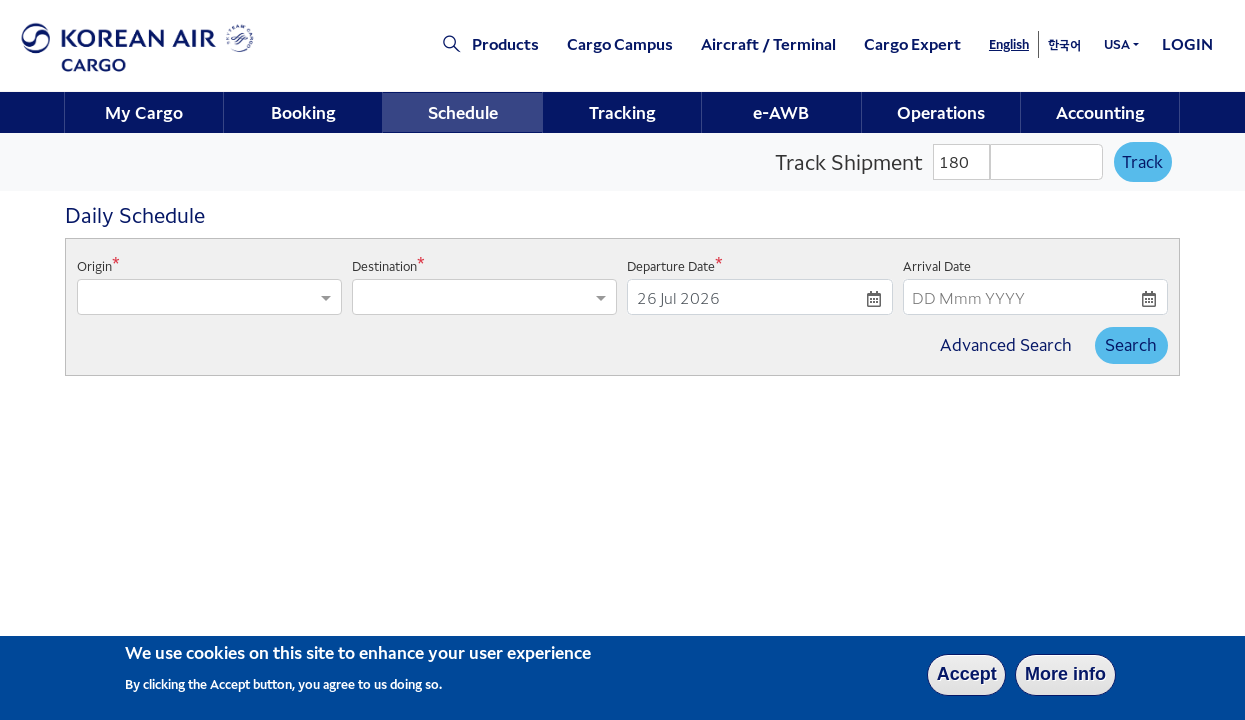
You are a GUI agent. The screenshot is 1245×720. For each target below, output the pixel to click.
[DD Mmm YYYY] (759, 297)
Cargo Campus (620, 43)
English (1009, 43)
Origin (94, 266)
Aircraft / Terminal (768, 43)
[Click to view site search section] (442, 45)
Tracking (622, 112)
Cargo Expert (912, 43)
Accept (967, 679)
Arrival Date (937, 266)
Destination (384, 266)
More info (1065, 679)
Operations (941, 112)
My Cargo (144, 112)
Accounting (1100, 112)
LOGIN (1187, 43)
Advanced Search (1006, 344)
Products (505, 43)
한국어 (1064, 44)
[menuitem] (144, 112)
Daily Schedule (135, 214)
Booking (303, 112)
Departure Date (671, 266)
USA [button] (1117, 43)
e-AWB (781, 112)
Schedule (463, 112)
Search (1131, 344)
